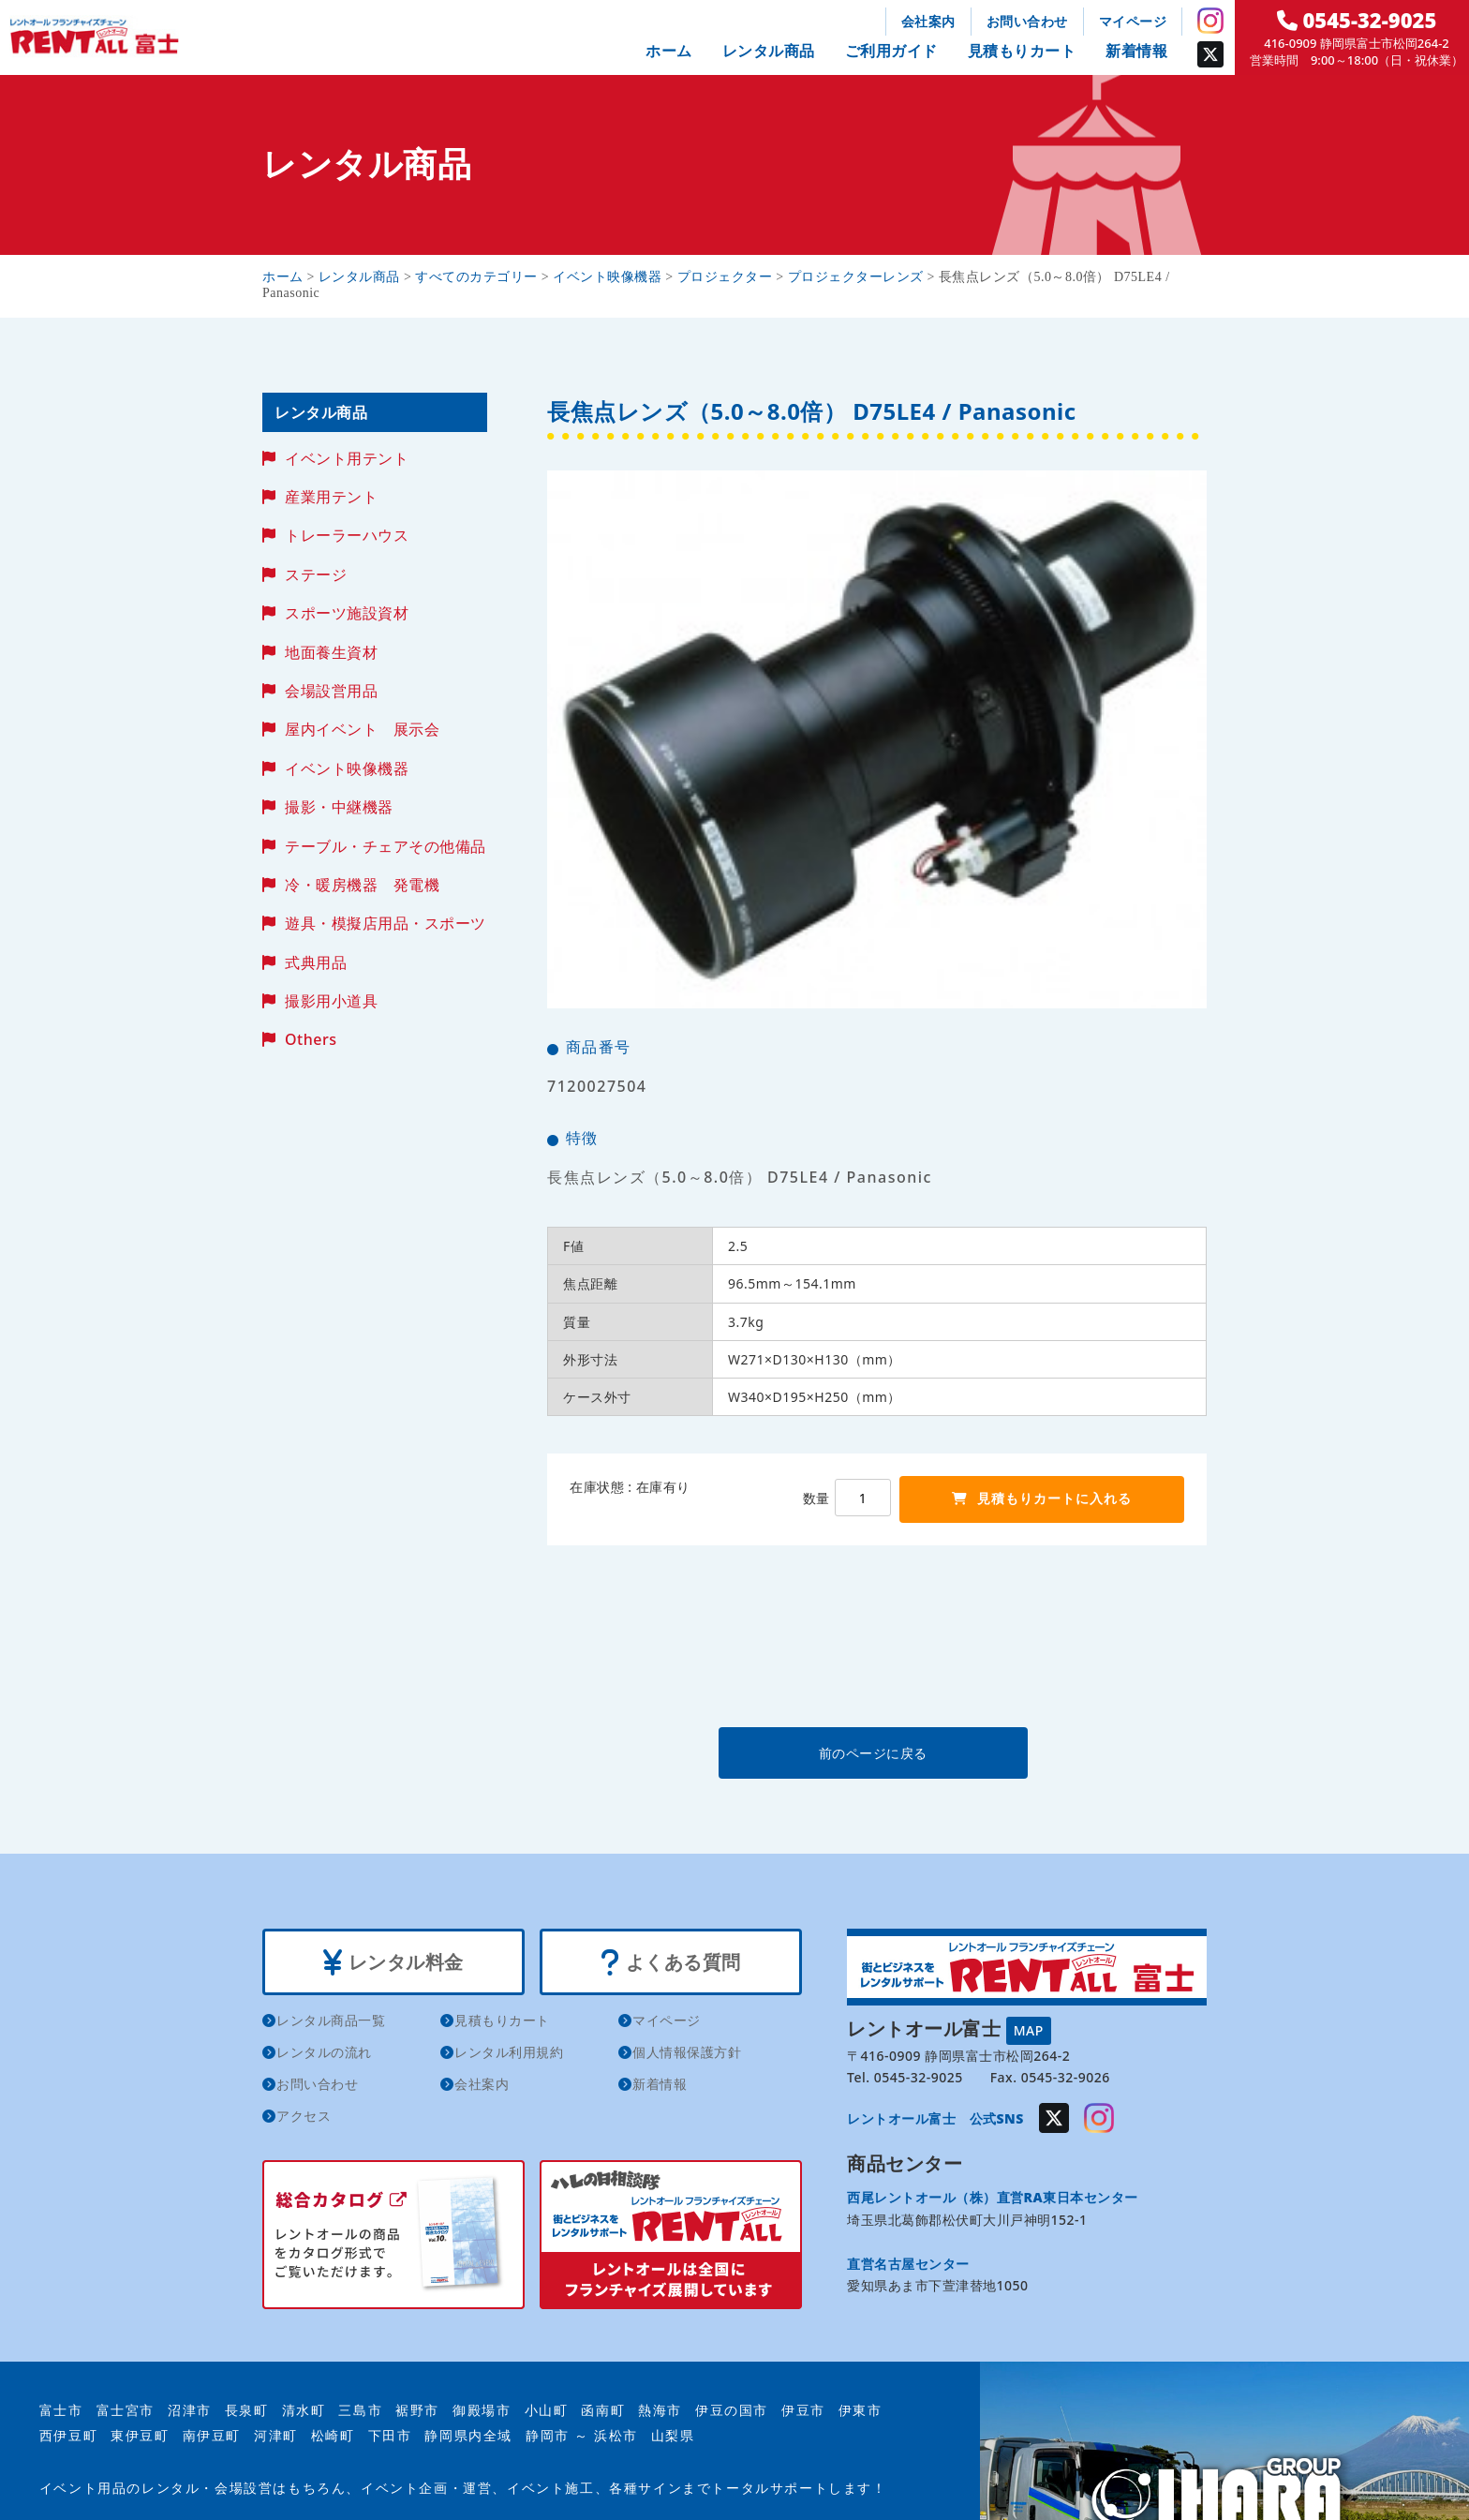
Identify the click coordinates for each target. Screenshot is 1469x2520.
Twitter (1210, 54)
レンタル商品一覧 (330, 2020)
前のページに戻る (876, 1753)
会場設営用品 (331, 690)
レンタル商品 (768, 50)
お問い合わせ (1027, 21)
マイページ (1133, 21)
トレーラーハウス (346, 535)
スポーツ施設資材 (346, 613)
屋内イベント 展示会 (362, 729)
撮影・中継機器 (339, 807)
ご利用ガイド (891, 50)
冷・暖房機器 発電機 (362, 884)
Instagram (1210, 20)
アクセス (303, 2116)
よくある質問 (670, 1962)
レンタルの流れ (324, 2052)
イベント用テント (346, 458)
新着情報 (1136, 50)
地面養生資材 (331, 652)
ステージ (316, 574)
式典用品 (316, 962)
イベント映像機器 (346, 768)
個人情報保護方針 (686, 2052)
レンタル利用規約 (508, 2052)
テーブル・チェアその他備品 (385, 846)
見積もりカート (1022, 50)
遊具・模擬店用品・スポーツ (385, 923)
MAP (1029, 2030)
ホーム (668, 50)
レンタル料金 (393, 1962)
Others (310, 1039)
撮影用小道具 (331, 1001)
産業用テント (331, 496)
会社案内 (928, 21)
